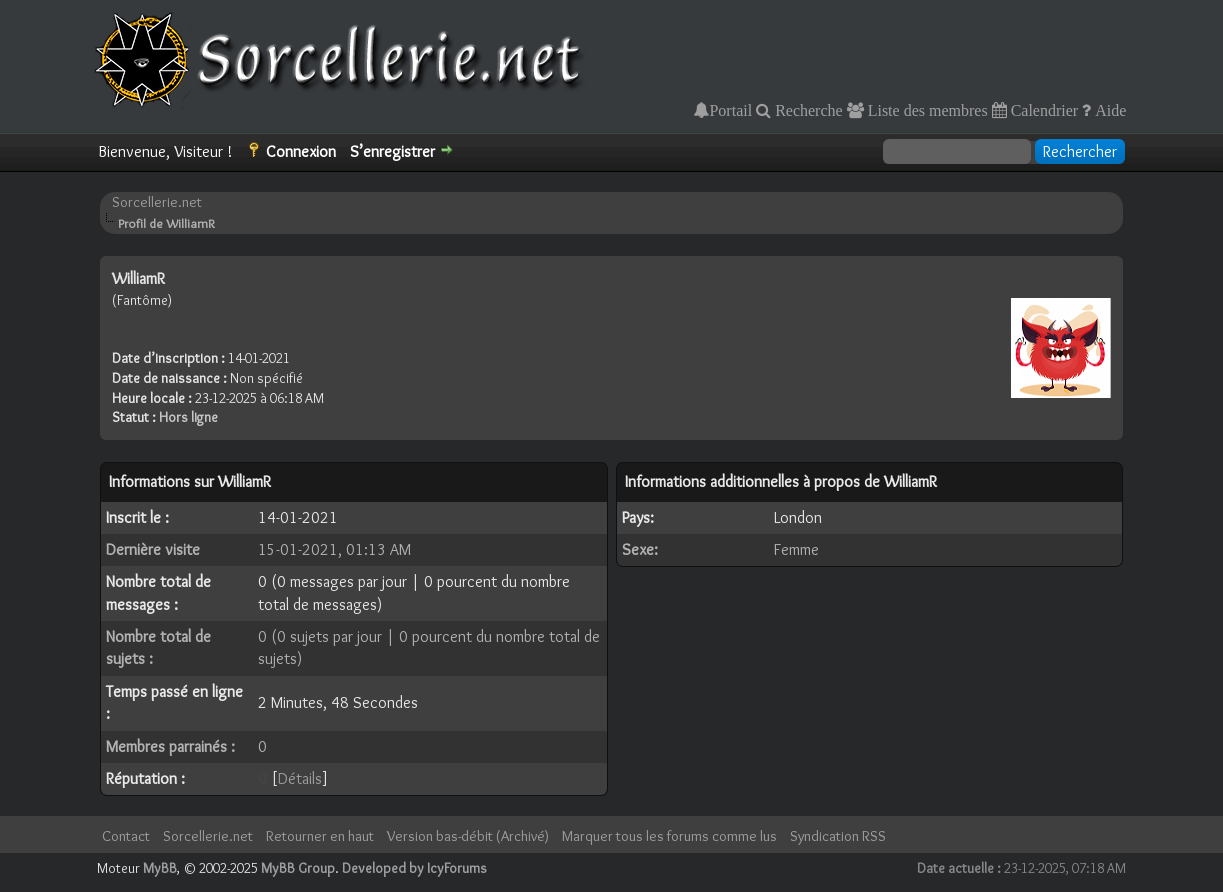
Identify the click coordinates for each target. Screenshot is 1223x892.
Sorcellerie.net (157, 202)
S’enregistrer (392, 151)
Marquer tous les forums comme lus (669, 836)
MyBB (160, 868)
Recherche (807, 110)
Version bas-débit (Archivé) (468, 836)
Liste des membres (926, 110)
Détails (300, 778)
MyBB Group (298, 868)
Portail (730, 110)
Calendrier (1043, 110)
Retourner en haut (320, 836)
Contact (126, 836)
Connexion (301, 151)
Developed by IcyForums (414, 868)
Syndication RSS (838, 836)
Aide (1108, 110)
